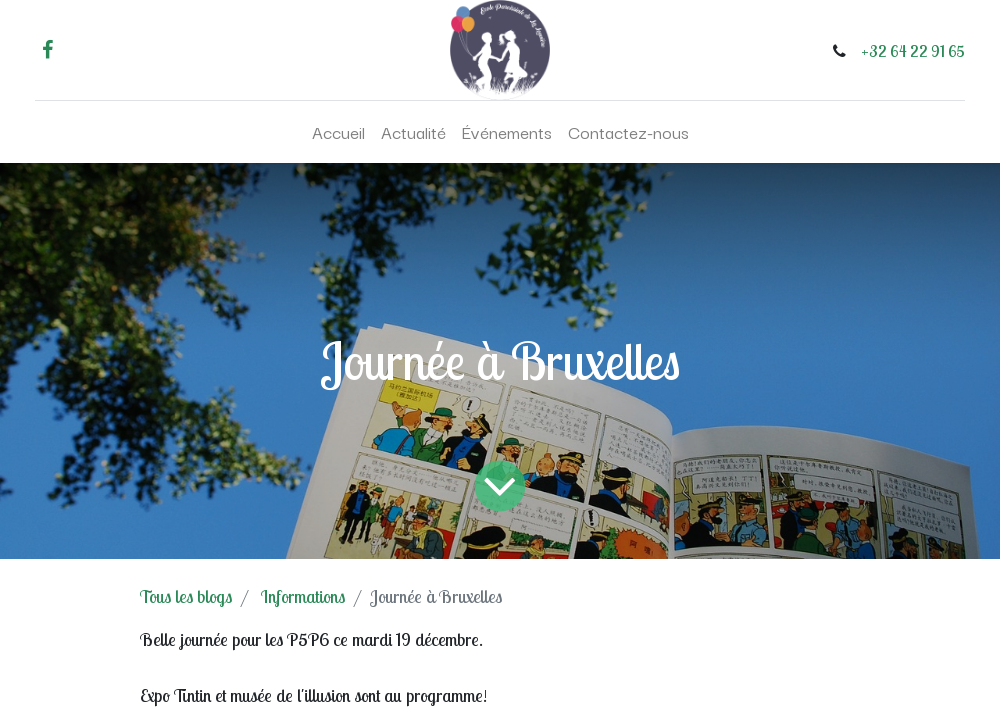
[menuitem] (338, 132)
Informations (303, 596)
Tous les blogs (186, 596)
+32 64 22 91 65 (913, 51)
